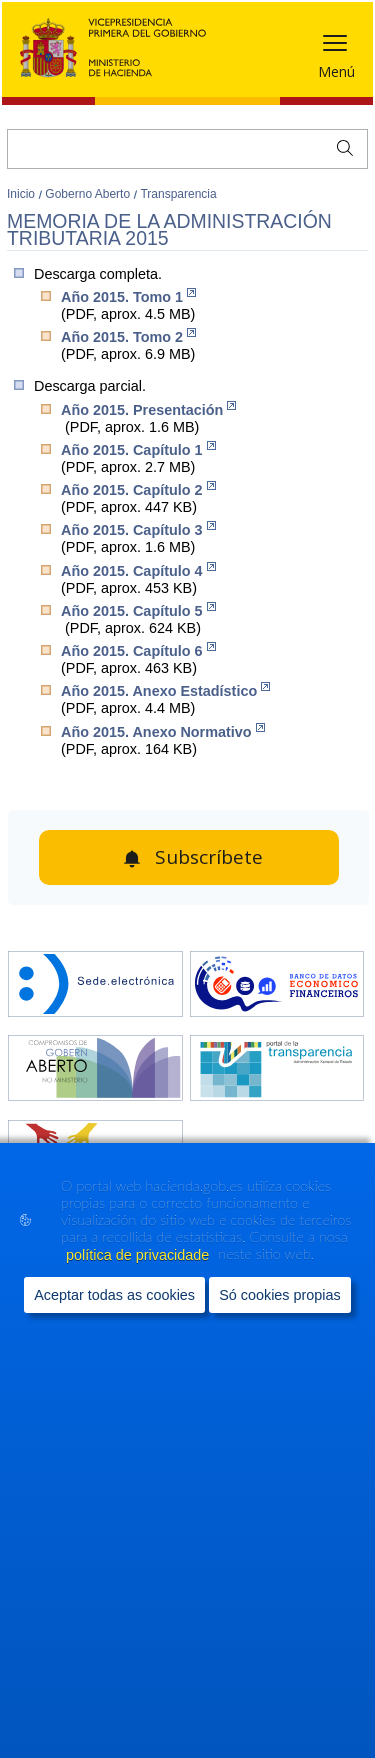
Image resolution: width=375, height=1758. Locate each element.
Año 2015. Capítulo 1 (138, 449)
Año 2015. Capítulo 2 (138, 489)
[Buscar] (187, 149)
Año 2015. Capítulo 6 (138, 650)
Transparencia (178, 194)
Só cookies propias (280, 1295)
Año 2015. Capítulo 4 (138, 570)
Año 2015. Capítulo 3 (138, 529)
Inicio (22, 194)
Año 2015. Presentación (148, 409)
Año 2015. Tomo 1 (128, 296)
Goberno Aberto (89, 194)
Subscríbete (209, 857)
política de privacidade (139, 1255)
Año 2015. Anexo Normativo (163, 731)
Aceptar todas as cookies (114, 1295)
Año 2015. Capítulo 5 (138, 610)
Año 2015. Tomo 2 (128, 336)
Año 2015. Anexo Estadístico (165, 690)
